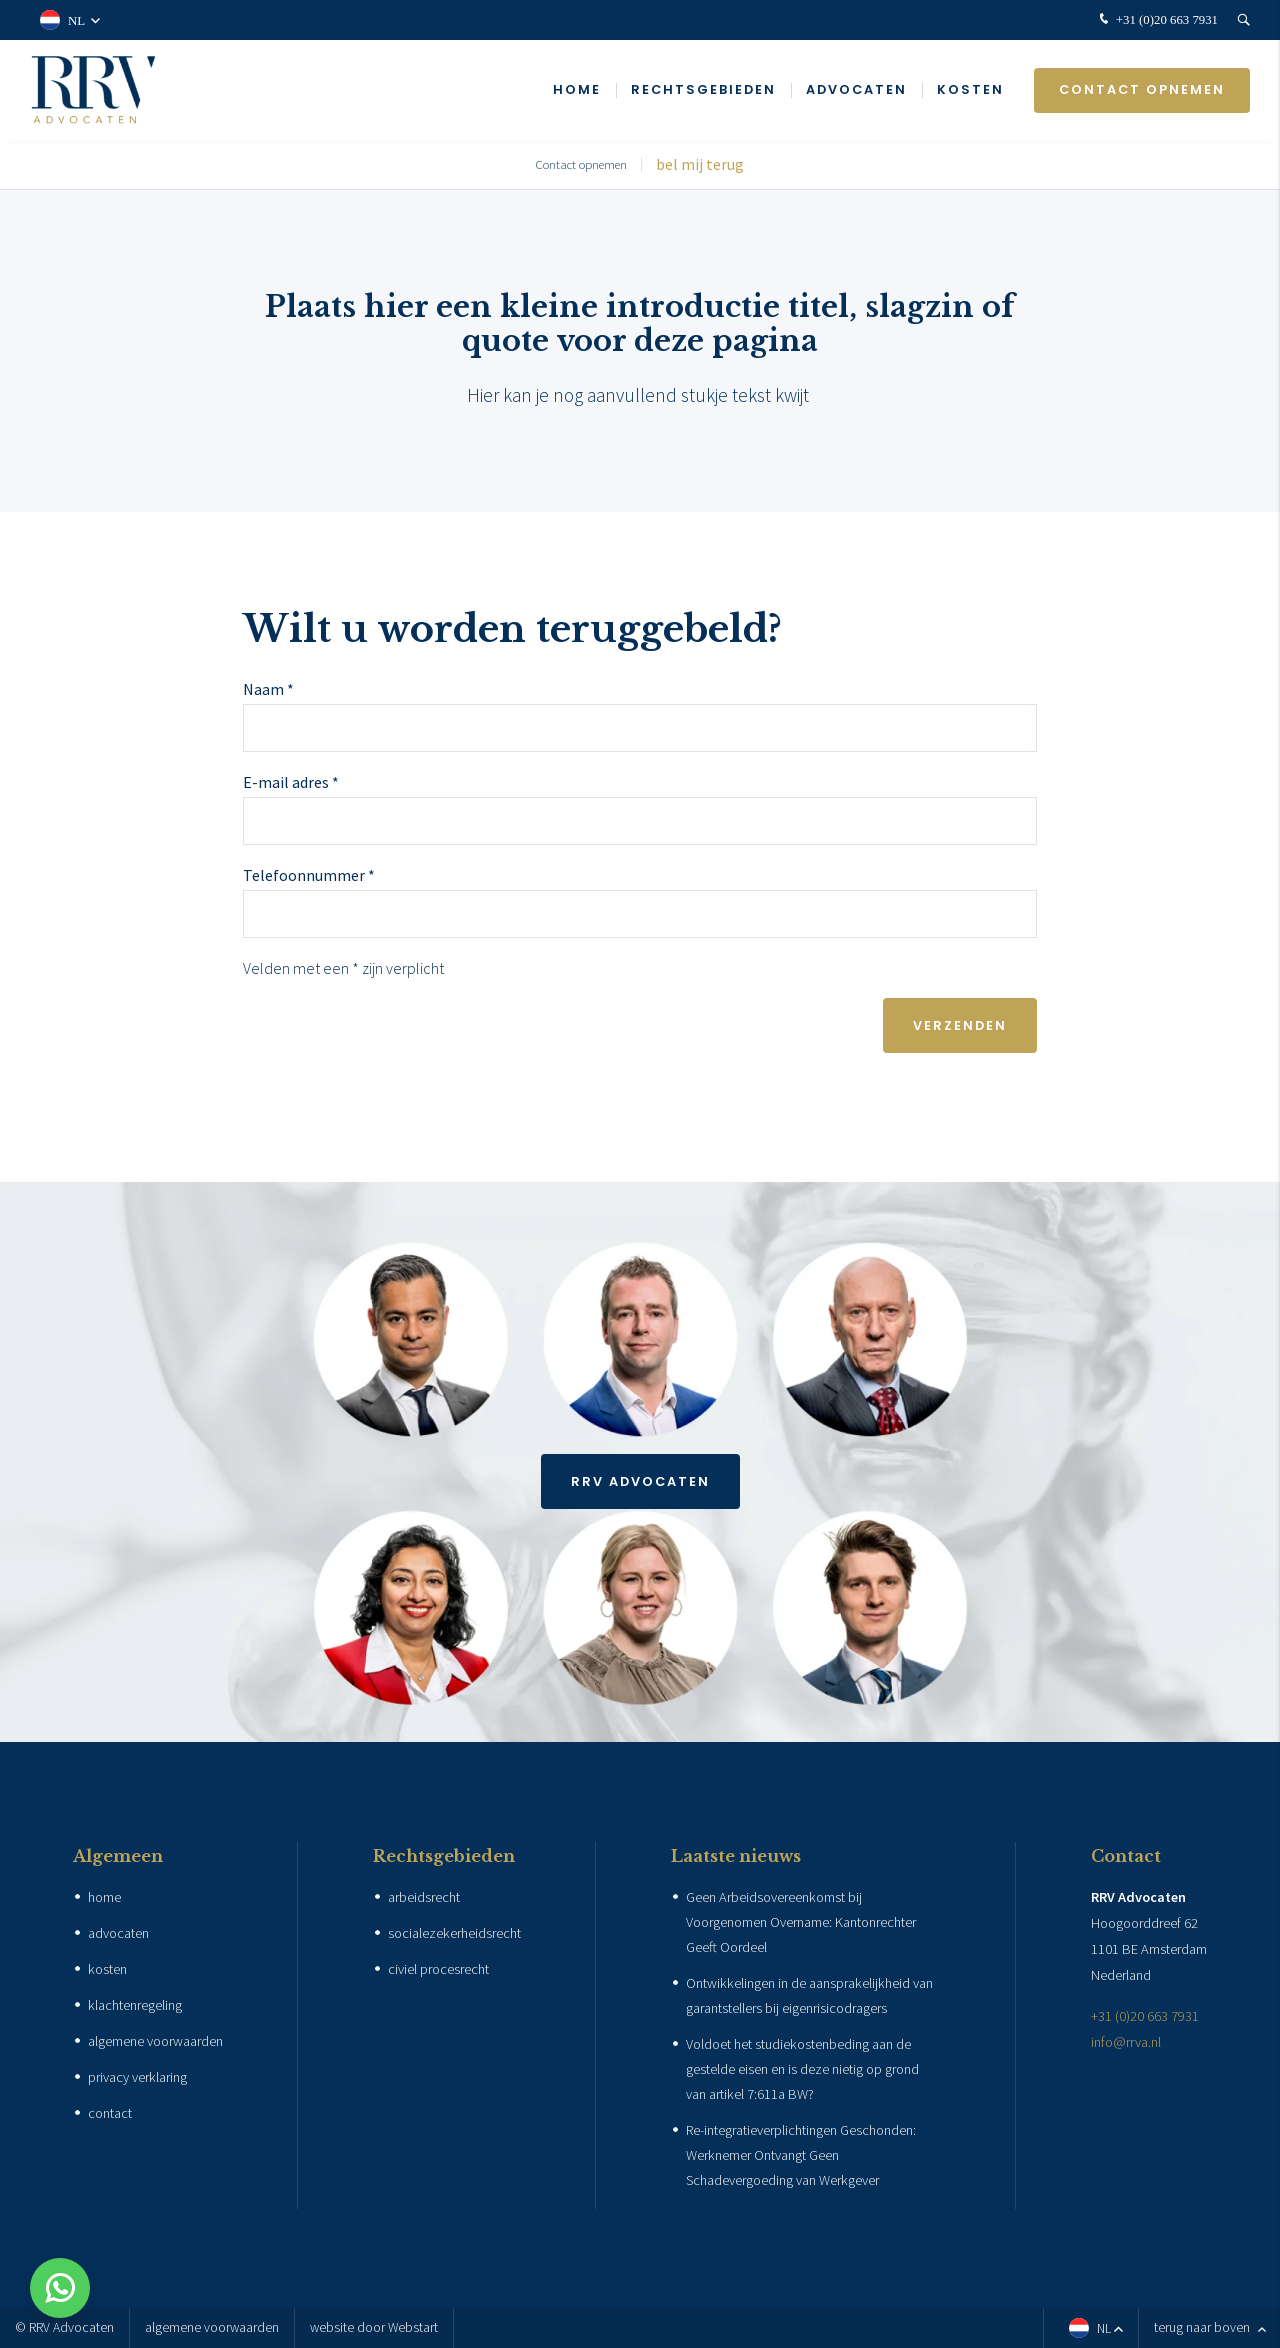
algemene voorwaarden (155, 2041)
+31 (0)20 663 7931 (1156, 20)
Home (577, 89)
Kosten (970, 89)
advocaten (118, 1933)
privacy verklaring (137, 2077)
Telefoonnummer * (309, 875)
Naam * (268, 689)
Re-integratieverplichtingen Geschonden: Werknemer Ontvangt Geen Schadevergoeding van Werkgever (801, 2155)
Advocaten (856, 89)
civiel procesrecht (438, 1969)
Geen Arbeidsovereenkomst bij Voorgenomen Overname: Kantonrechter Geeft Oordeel (801, 1922)
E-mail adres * (291, 782)
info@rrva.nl (1126, 2042)
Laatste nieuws (736, 1856)
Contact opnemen (1142, 89)
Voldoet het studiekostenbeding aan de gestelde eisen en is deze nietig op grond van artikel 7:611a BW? (802, 2069)
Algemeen (118, 1856)
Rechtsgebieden (703, 89)
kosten (107, 1969)
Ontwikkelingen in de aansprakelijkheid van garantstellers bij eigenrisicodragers (809, 1995)
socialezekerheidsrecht (454, 1933)
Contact (1126, 1856)
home (104, 1897)
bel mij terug (700, 164)
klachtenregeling (135, 2005)
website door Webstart (374, 2327)
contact (110, 2113)
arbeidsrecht (424, 1897)
